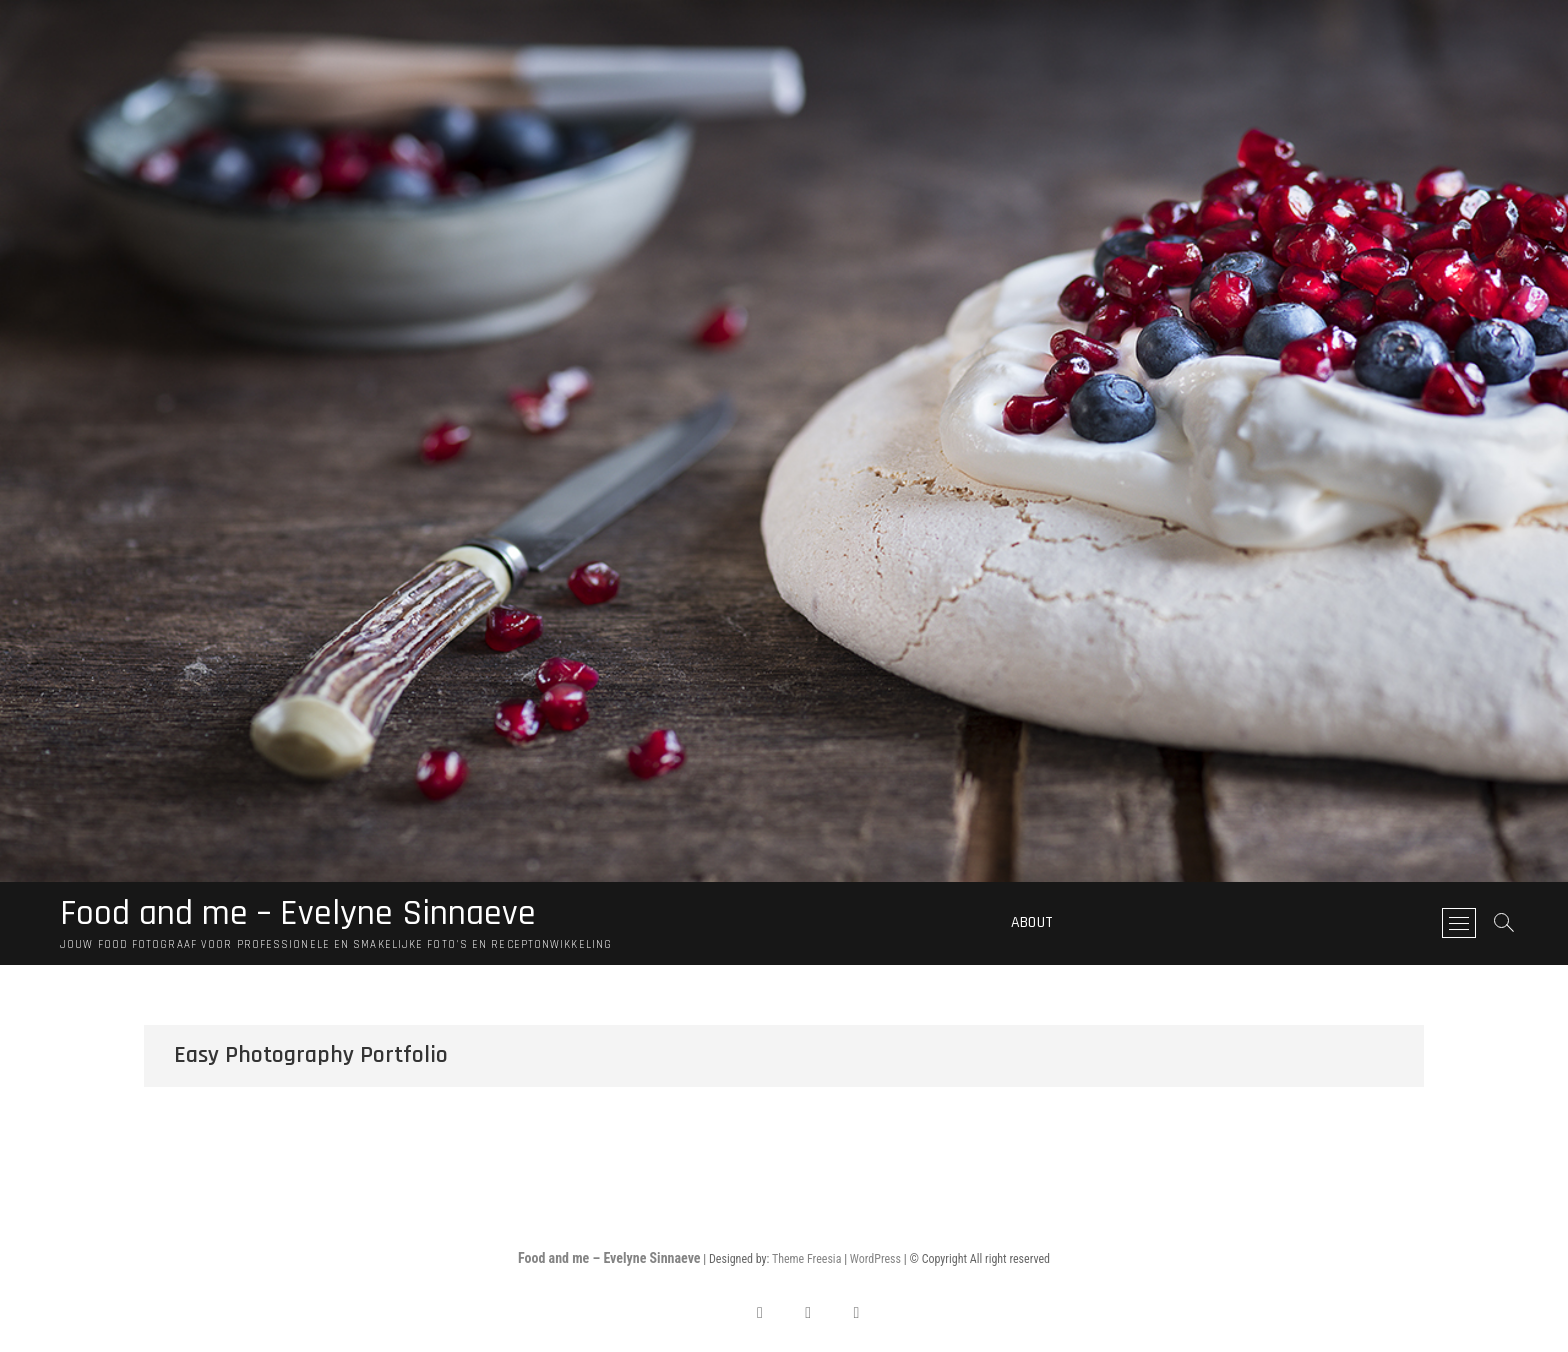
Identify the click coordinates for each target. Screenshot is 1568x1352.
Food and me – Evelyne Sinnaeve (298, 914)
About (1032, 922)
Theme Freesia (806, 1259)
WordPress (875, 1259)
